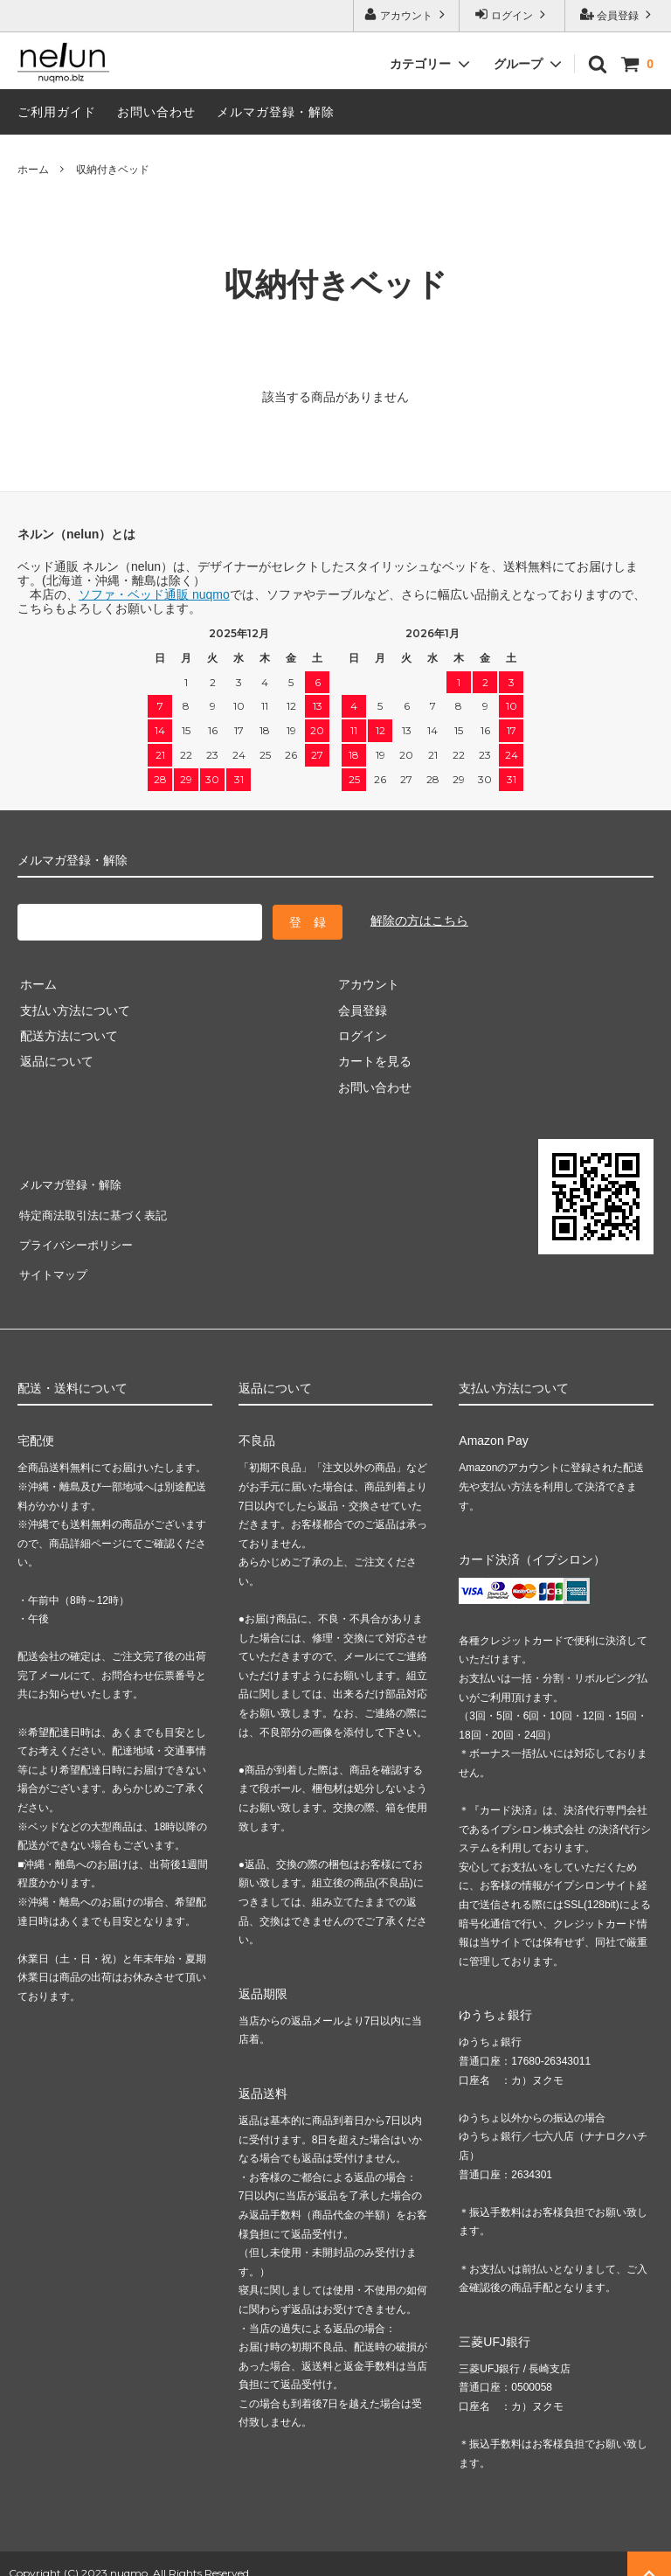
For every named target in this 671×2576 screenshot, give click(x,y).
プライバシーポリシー (78, 1232)
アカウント (406, 14)
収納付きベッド (112, 169)
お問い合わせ (156, 112)
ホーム (33, 169)
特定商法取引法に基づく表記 (96, 1206)
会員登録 (618, 14)
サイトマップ (54, 1258)
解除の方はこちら (419, 920)
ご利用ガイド (56, 112)
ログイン (512, 14)
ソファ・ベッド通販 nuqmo (154, 594)
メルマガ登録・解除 (276, 112)
